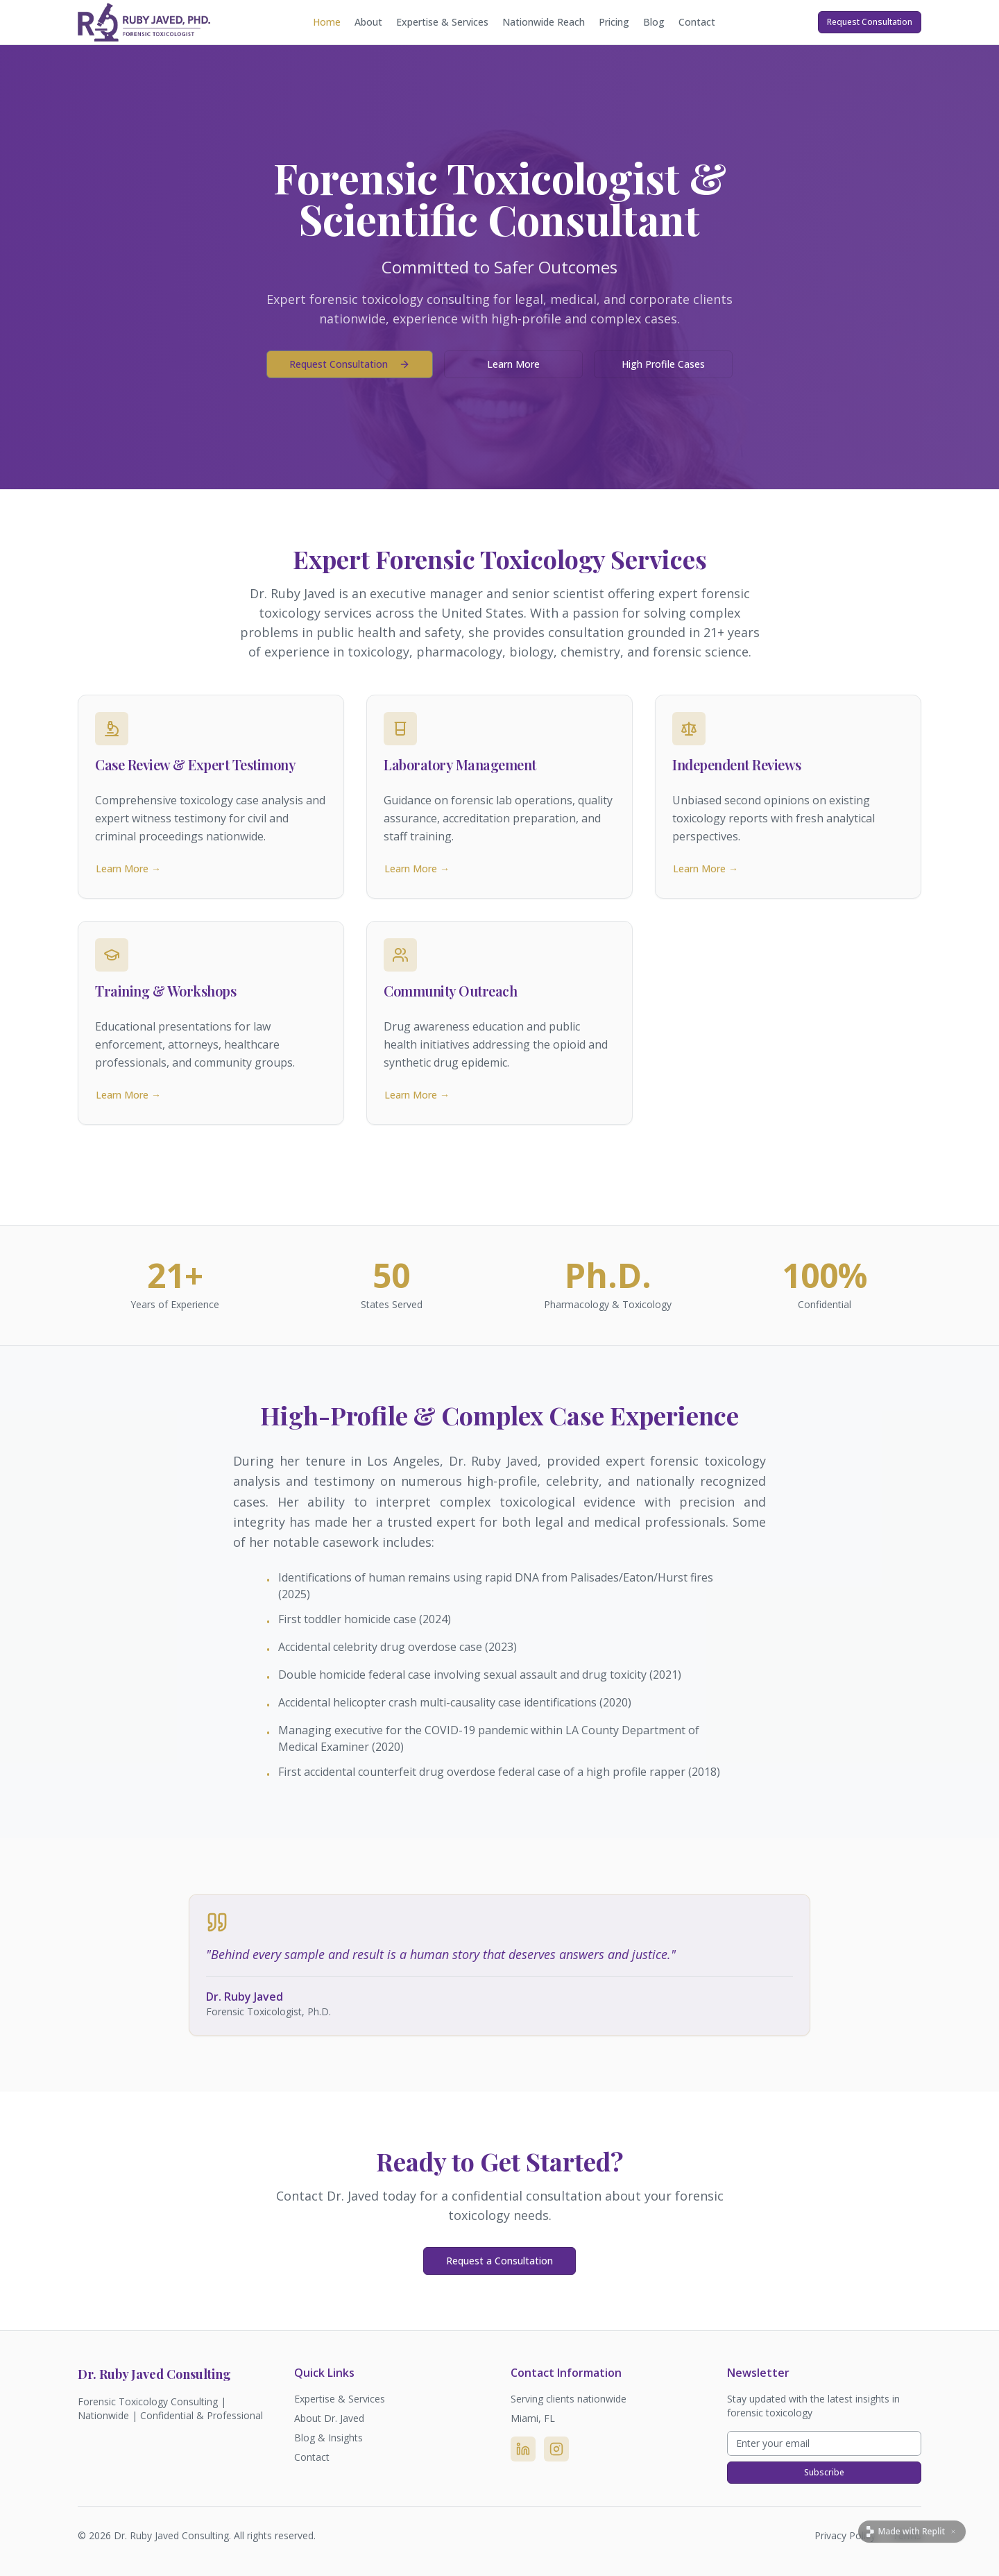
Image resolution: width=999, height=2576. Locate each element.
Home (327, 21)
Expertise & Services (442, 21)
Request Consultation (869, 22)
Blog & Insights (328, 2437)
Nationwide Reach (543, 21)
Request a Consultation (499, 2260)
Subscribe (824, 2472)
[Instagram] (556, 2449)
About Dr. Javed (329, 2418)
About (368, 21)
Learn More (513, 364)
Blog (654, 21)
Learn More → (128, 868)
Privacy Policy (845, 2535)
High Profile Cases (663, 364)
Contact (696, 21)
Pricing (614, 21)
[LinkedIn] (523, 2449)
